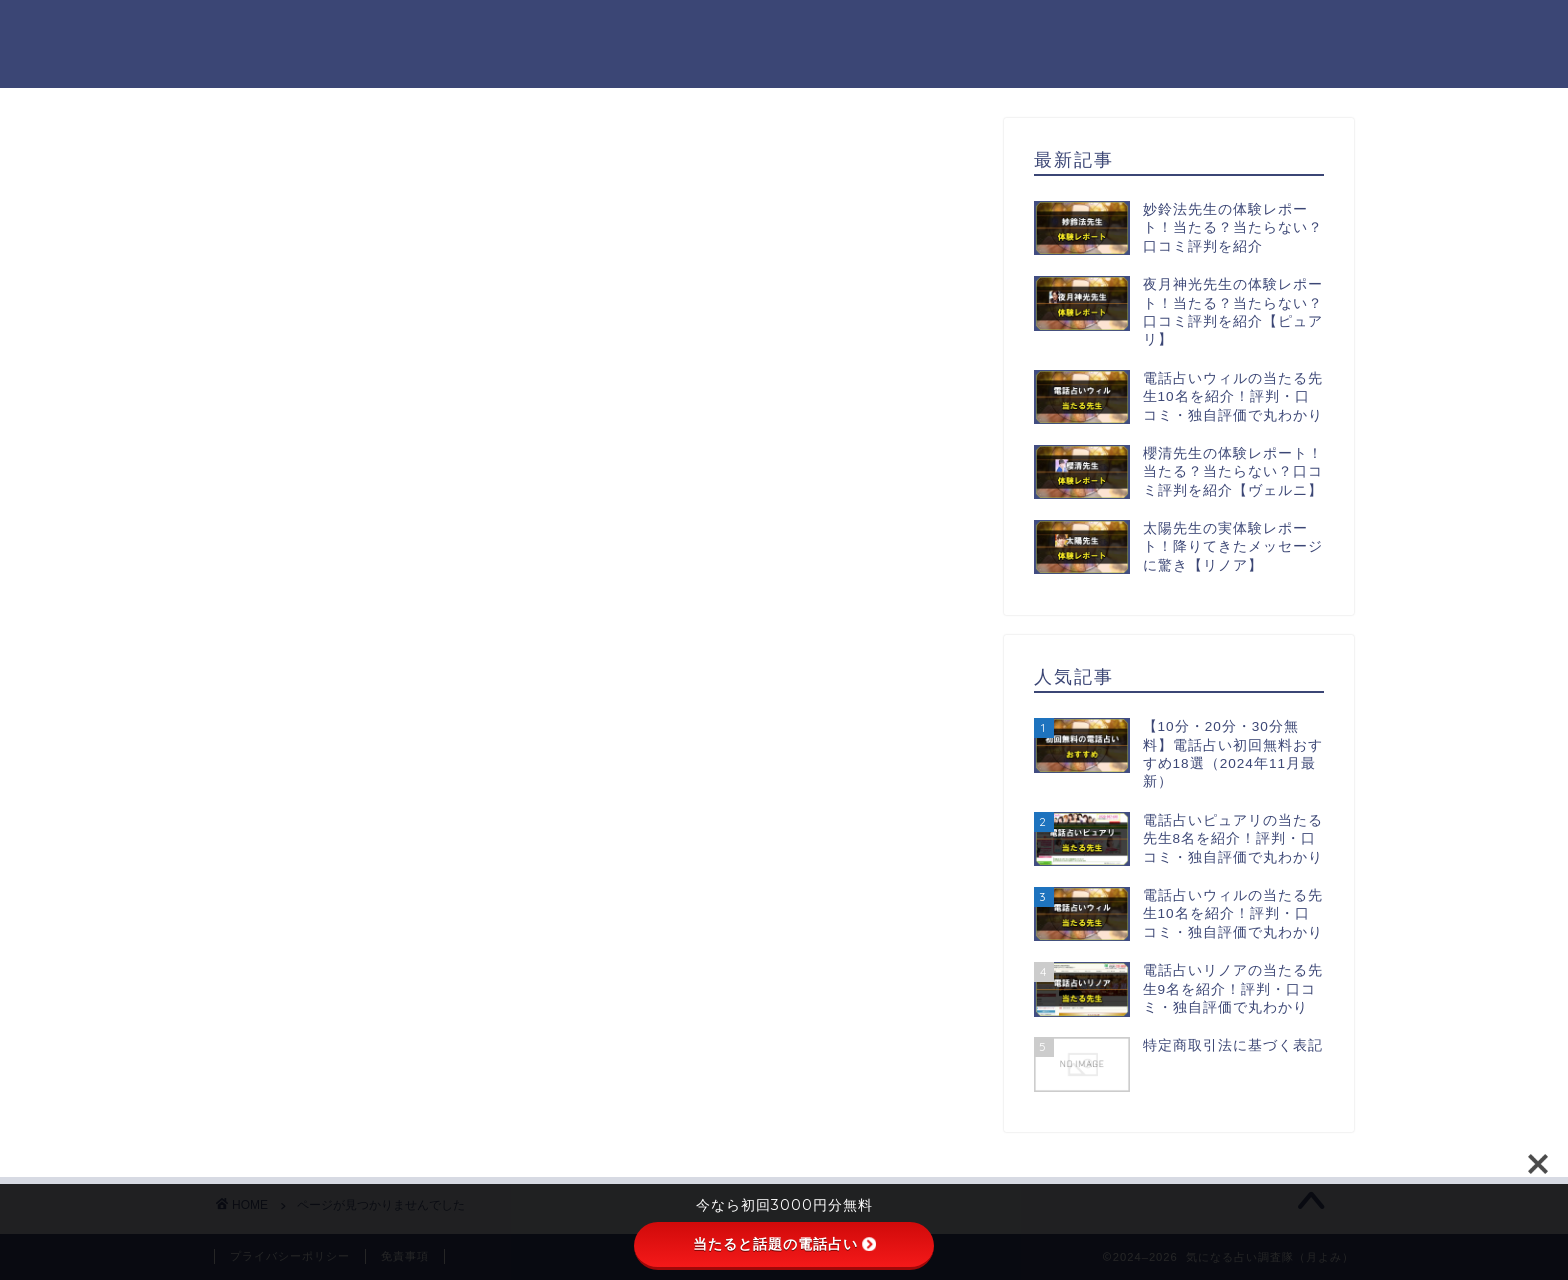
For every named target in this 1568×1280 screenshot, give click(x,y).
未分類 (319, 1052)
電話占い (328, 1078)
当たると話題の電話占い (784, 1244)
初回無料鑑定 (345, 1025)
